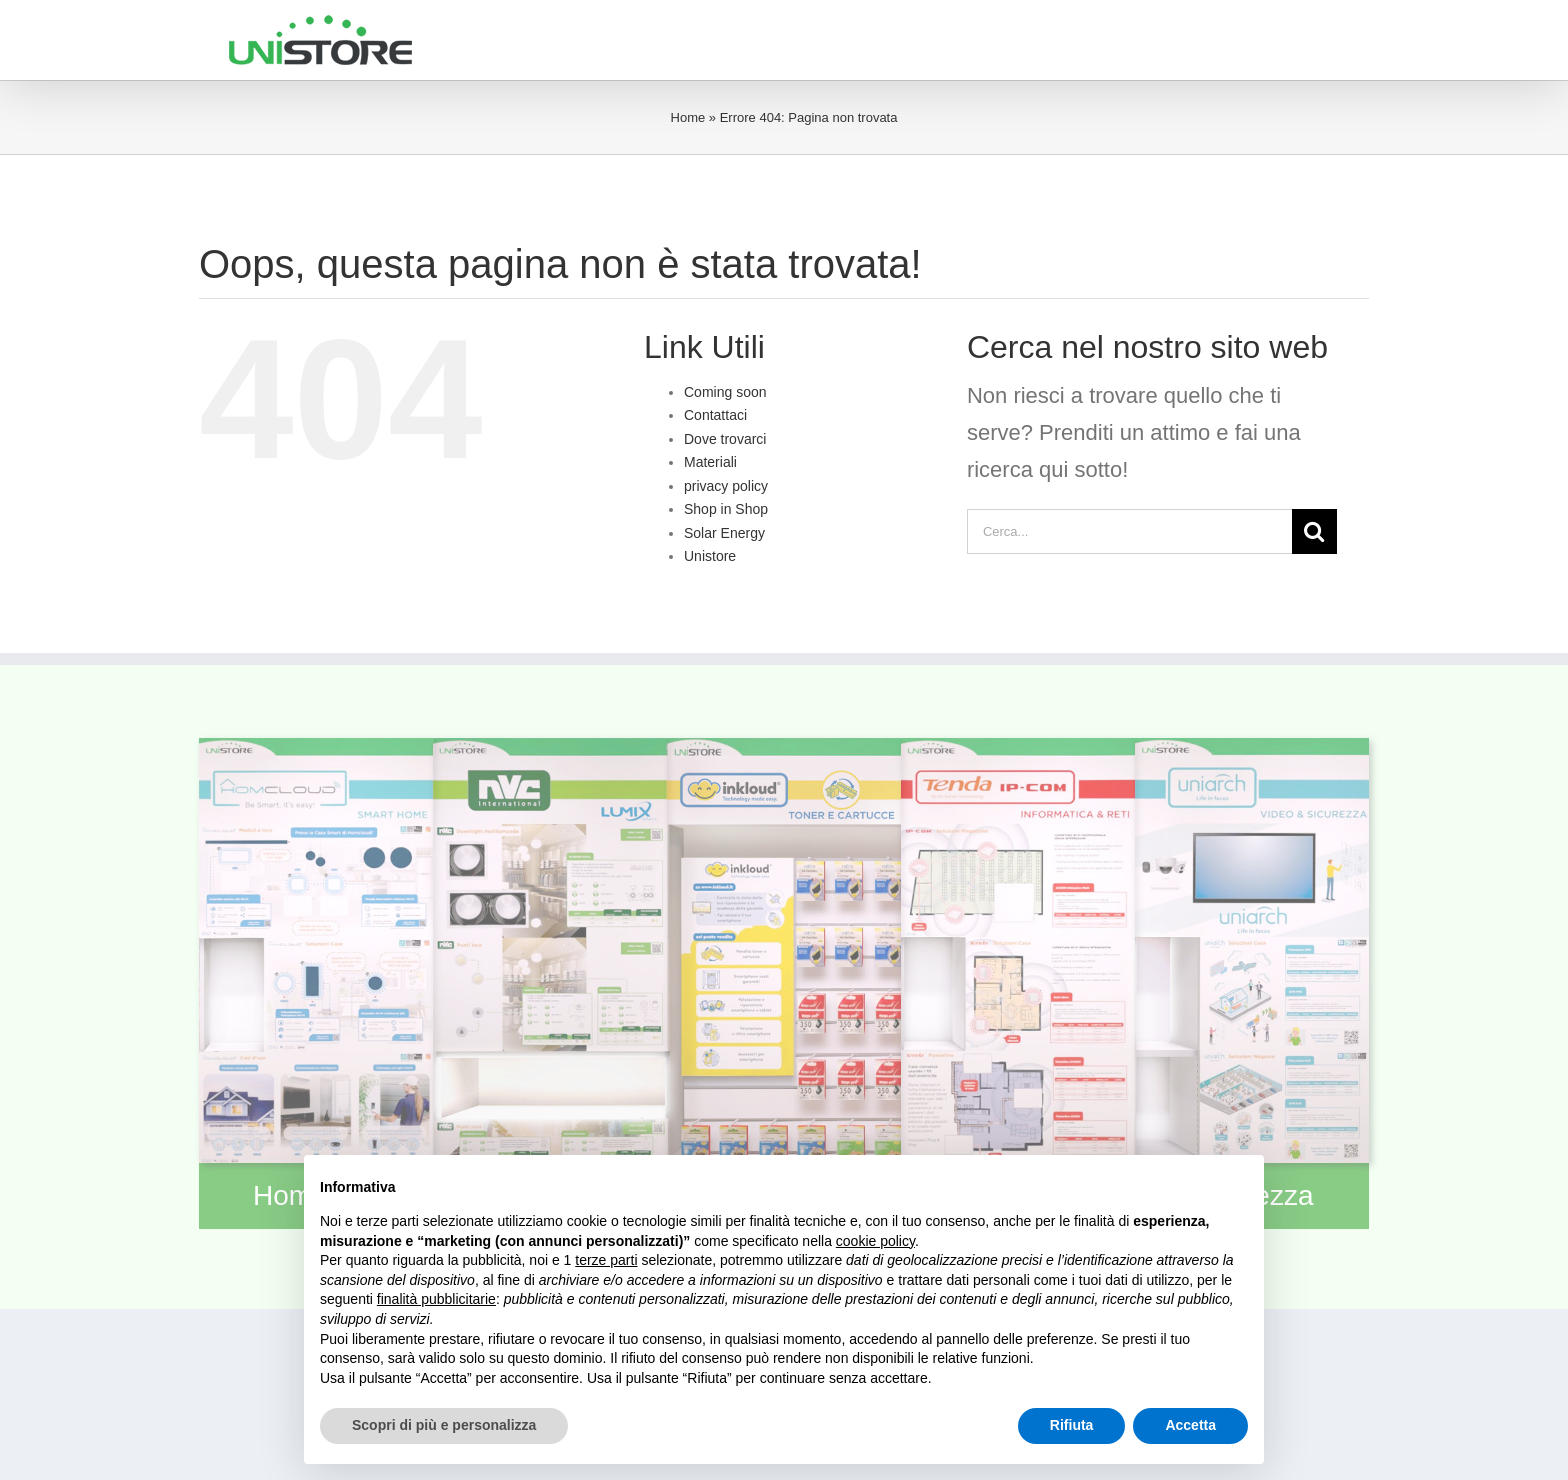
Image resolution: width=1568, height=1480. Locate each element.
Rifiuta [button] (1072, 1425)
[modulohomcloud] (316, 748)
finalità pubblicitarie (436, 1299)
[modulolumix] (550, 748)
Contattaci (715, 415)
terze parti (606, 1260)
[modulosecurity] (1252, 748)
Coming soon (725, 392)
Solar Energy (724, 533)
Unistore (710, 556)
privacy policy (726, 486)
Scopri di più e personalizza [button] (444, 1425)
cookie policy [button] (875, 1241)
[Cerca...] (1129, 531)
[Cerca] (1314, 531)
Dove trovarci (725, 439)
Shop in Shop (726, 509)
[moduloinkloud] (784, 748)
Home (688, 117)
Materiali (710, 462)
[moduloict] (1018, 748)
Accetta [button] (1190, 1425)
